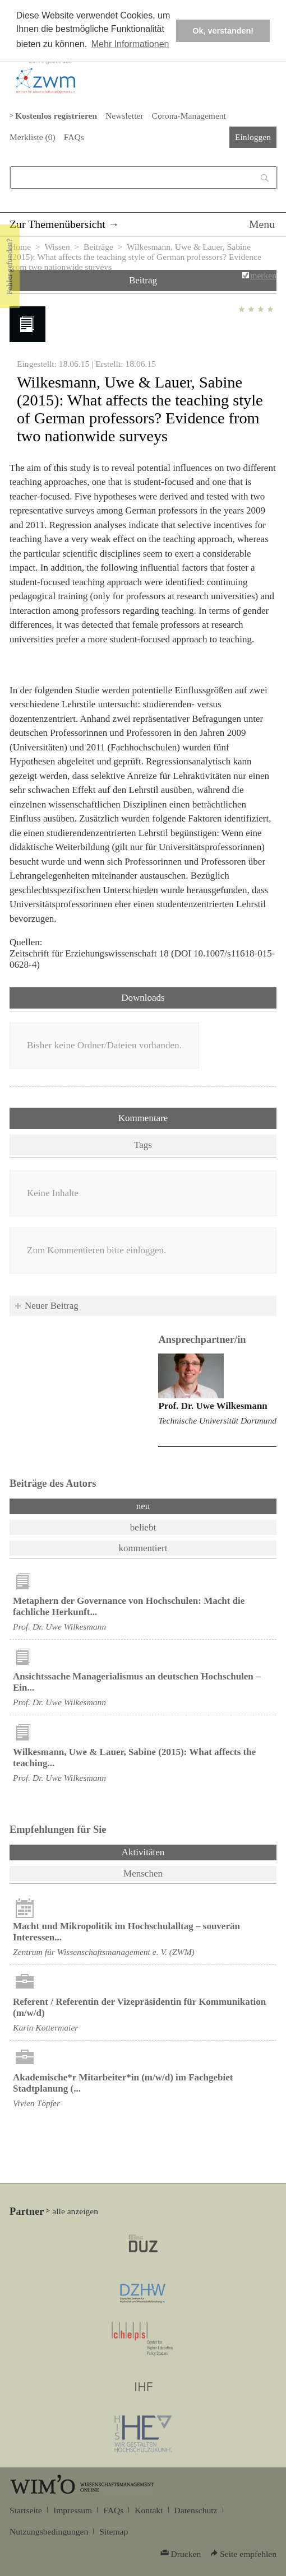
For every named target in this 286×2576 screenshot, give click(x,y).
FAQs (74, 137)
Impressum (72, 2510)
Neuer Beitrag (52, 1305)
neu (143, 1506)
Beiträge (98, 246)
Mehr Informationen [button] (130, 44)
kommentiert (143, 1548)
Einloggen (253, 137)
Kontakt (149, 2510)
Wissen (57, 246)
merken (263, 275)
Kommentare (143, 1118)
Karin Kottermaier (45, 2027)
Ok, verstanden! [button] (222, 30)
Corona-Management (189, 115)
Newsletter (124, 115)
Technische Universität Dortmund (217, 1420)
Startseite (26, 2510)
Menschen (143, 1873)
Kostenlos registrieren (56, 115)
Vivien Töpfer (36, 2103)
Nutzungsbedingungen (49, 2531)
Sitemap (113, 2531)
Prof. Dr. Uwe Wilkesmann (212, 1406)
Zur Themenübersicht (57, 224)
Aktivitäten (172, 1851)
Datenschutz (196, 2510)
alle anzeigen (75, 2211)
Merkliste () (33, 137)
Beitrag (143, 280)
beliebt (143, 1527)
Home (20, 246)
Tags (143, 1145)
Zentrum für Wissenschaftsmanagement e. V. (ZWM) (104, 1952)
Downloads (142, 997)
